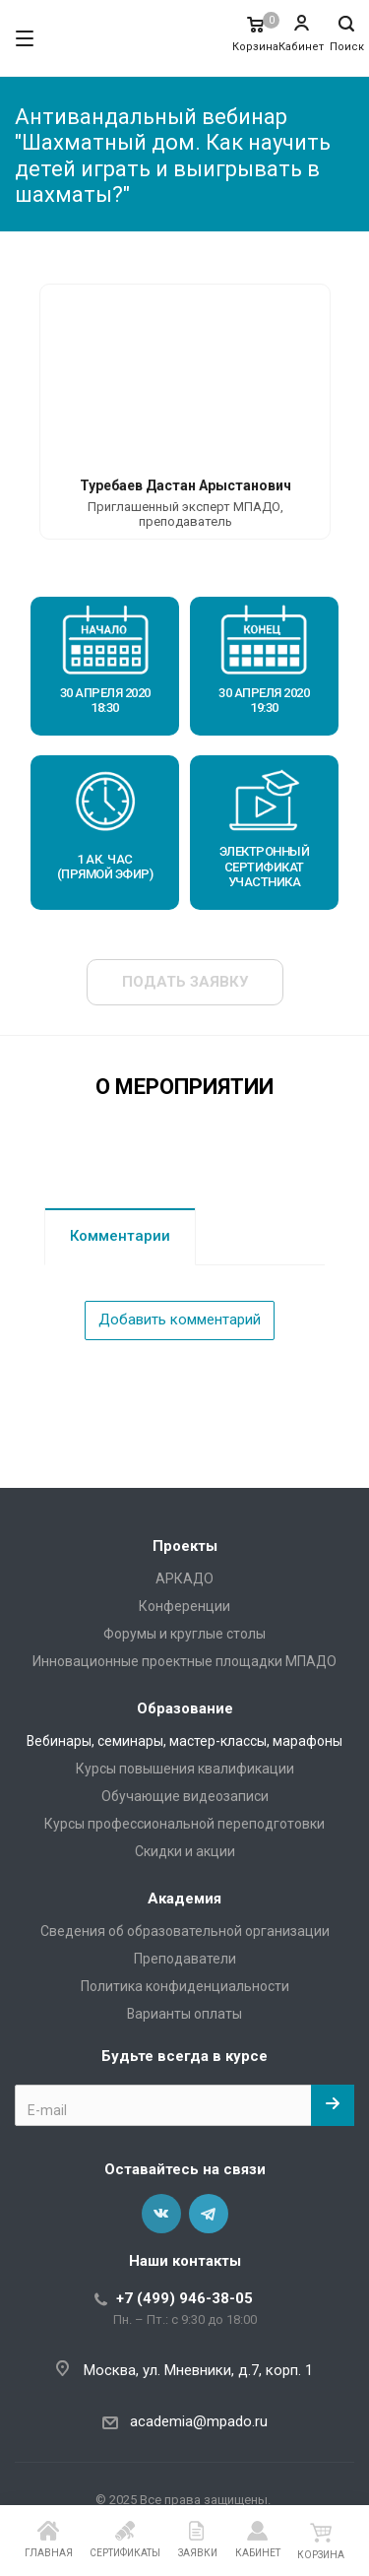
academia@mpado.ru (199, 2421)
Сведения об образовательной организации (185, 1931)
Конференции (184, 1606)
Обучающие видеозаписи (185, 1796)
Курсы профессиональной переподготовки (184, 1824)
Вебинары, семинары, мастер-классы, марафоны (184, 1741)
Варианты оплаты (184, 2014)
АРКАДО (184, 1578)
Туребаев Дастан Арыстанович (185, 485)
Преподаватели (185, 1958)
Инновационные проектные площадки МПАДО (184, 1661)
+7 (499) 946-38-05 (184, 2298)
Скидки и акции (185, 1851)
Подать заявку (185, 982)
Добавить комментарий (179, 1319)
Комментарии (120, 1236)
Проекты (185, 1546)
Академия (184, 1898)
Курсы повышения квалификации (185, 1768)
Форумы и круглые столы (184, 1634)
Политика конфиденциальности (185, 1986)
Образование (185, 1708)
